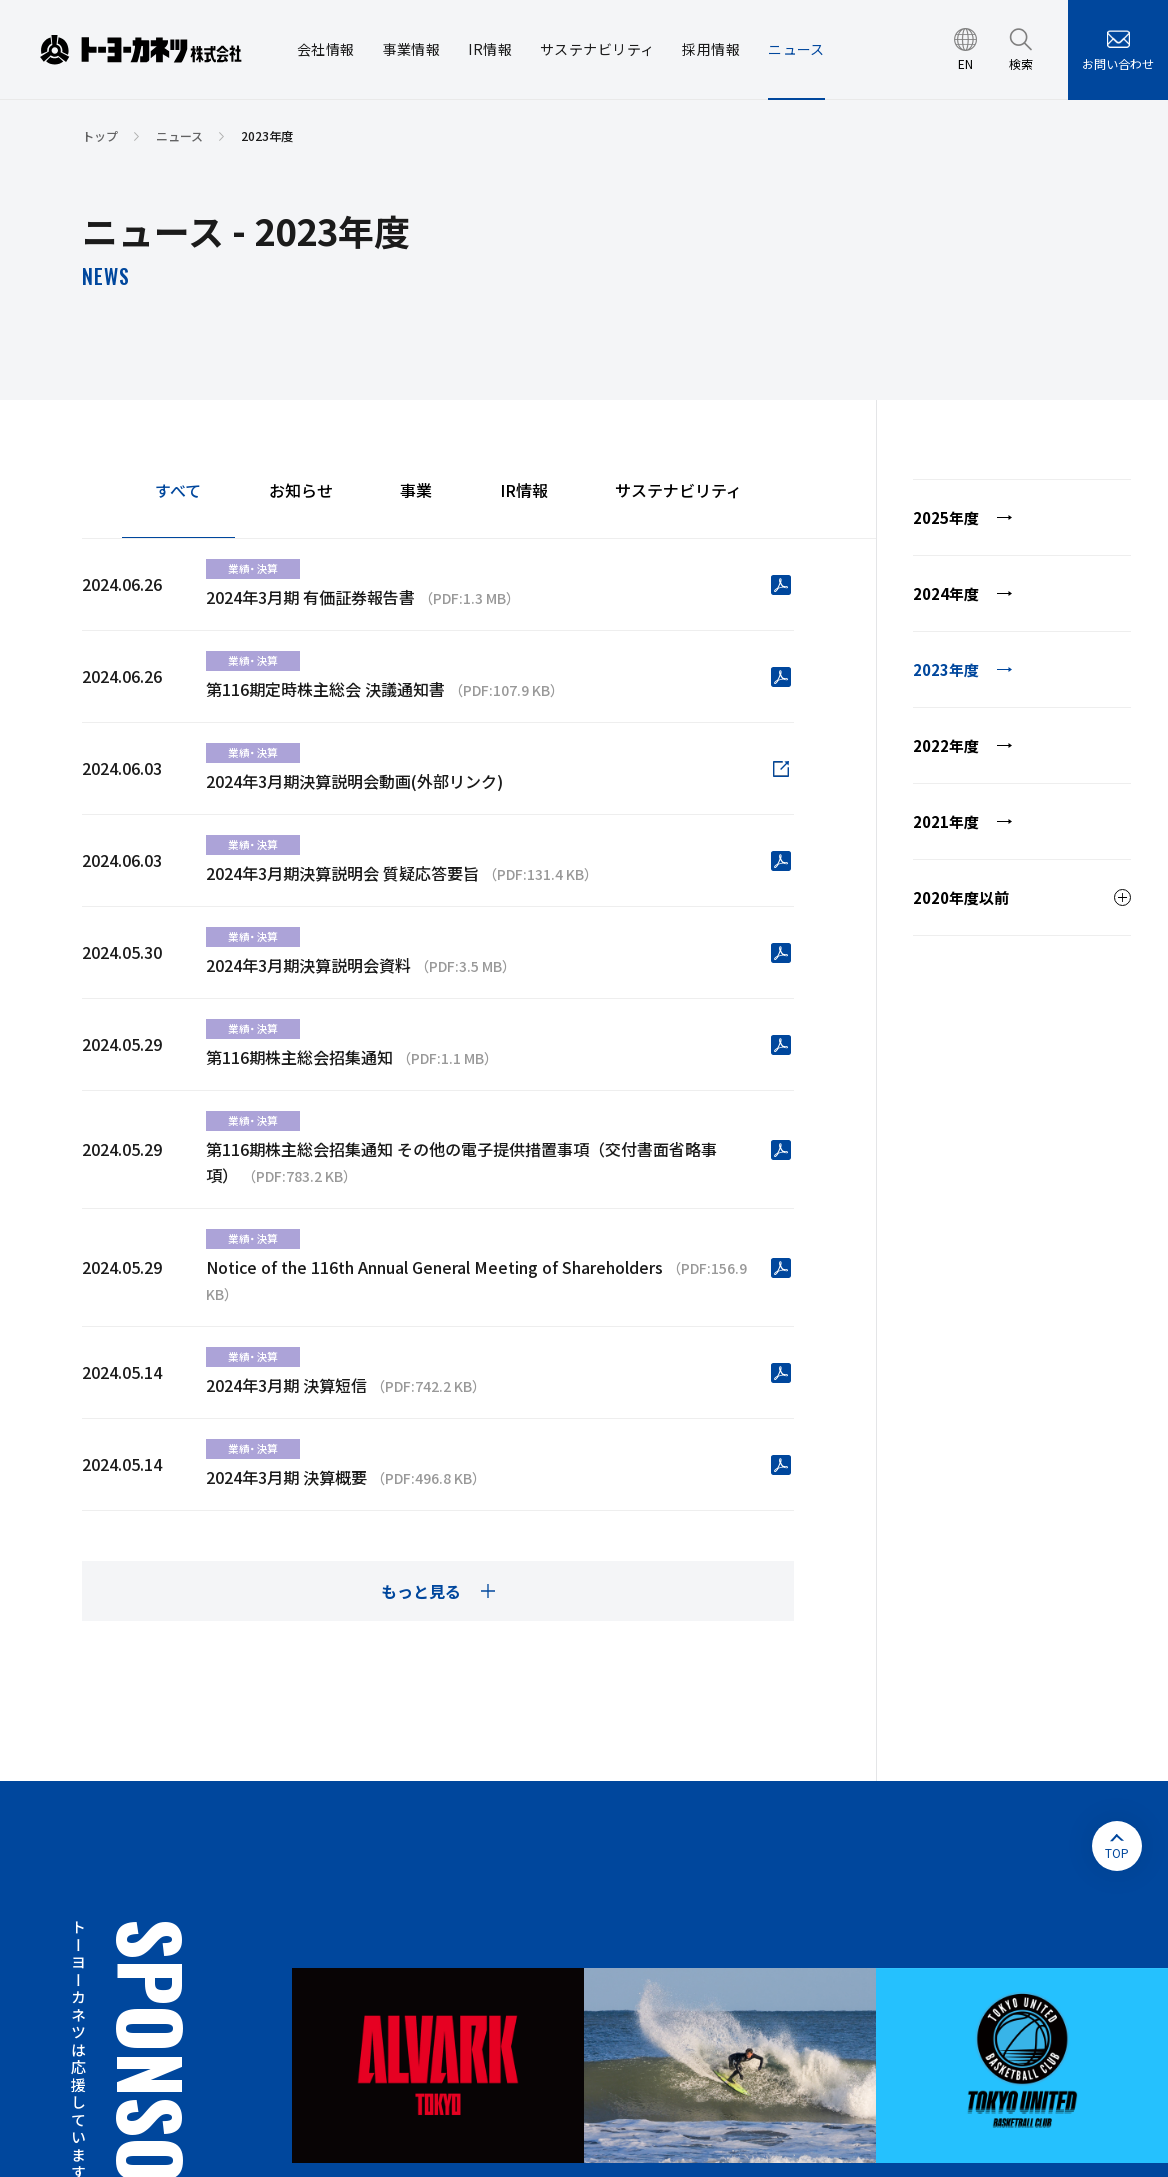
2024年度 (946, 593)
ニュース (179, 135)
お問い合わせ (1118, 63)
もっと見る (421, 1591)
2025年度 (946, 517)
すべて (178, 491)
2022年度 (946, 745)
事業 (416, 491)
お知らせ (301, 491)
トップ (100, 135)
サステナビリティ (678, 491)
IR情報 (524, 491)
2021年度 (946, 821)
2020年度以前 (961, 897)
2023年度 (946, 669)
